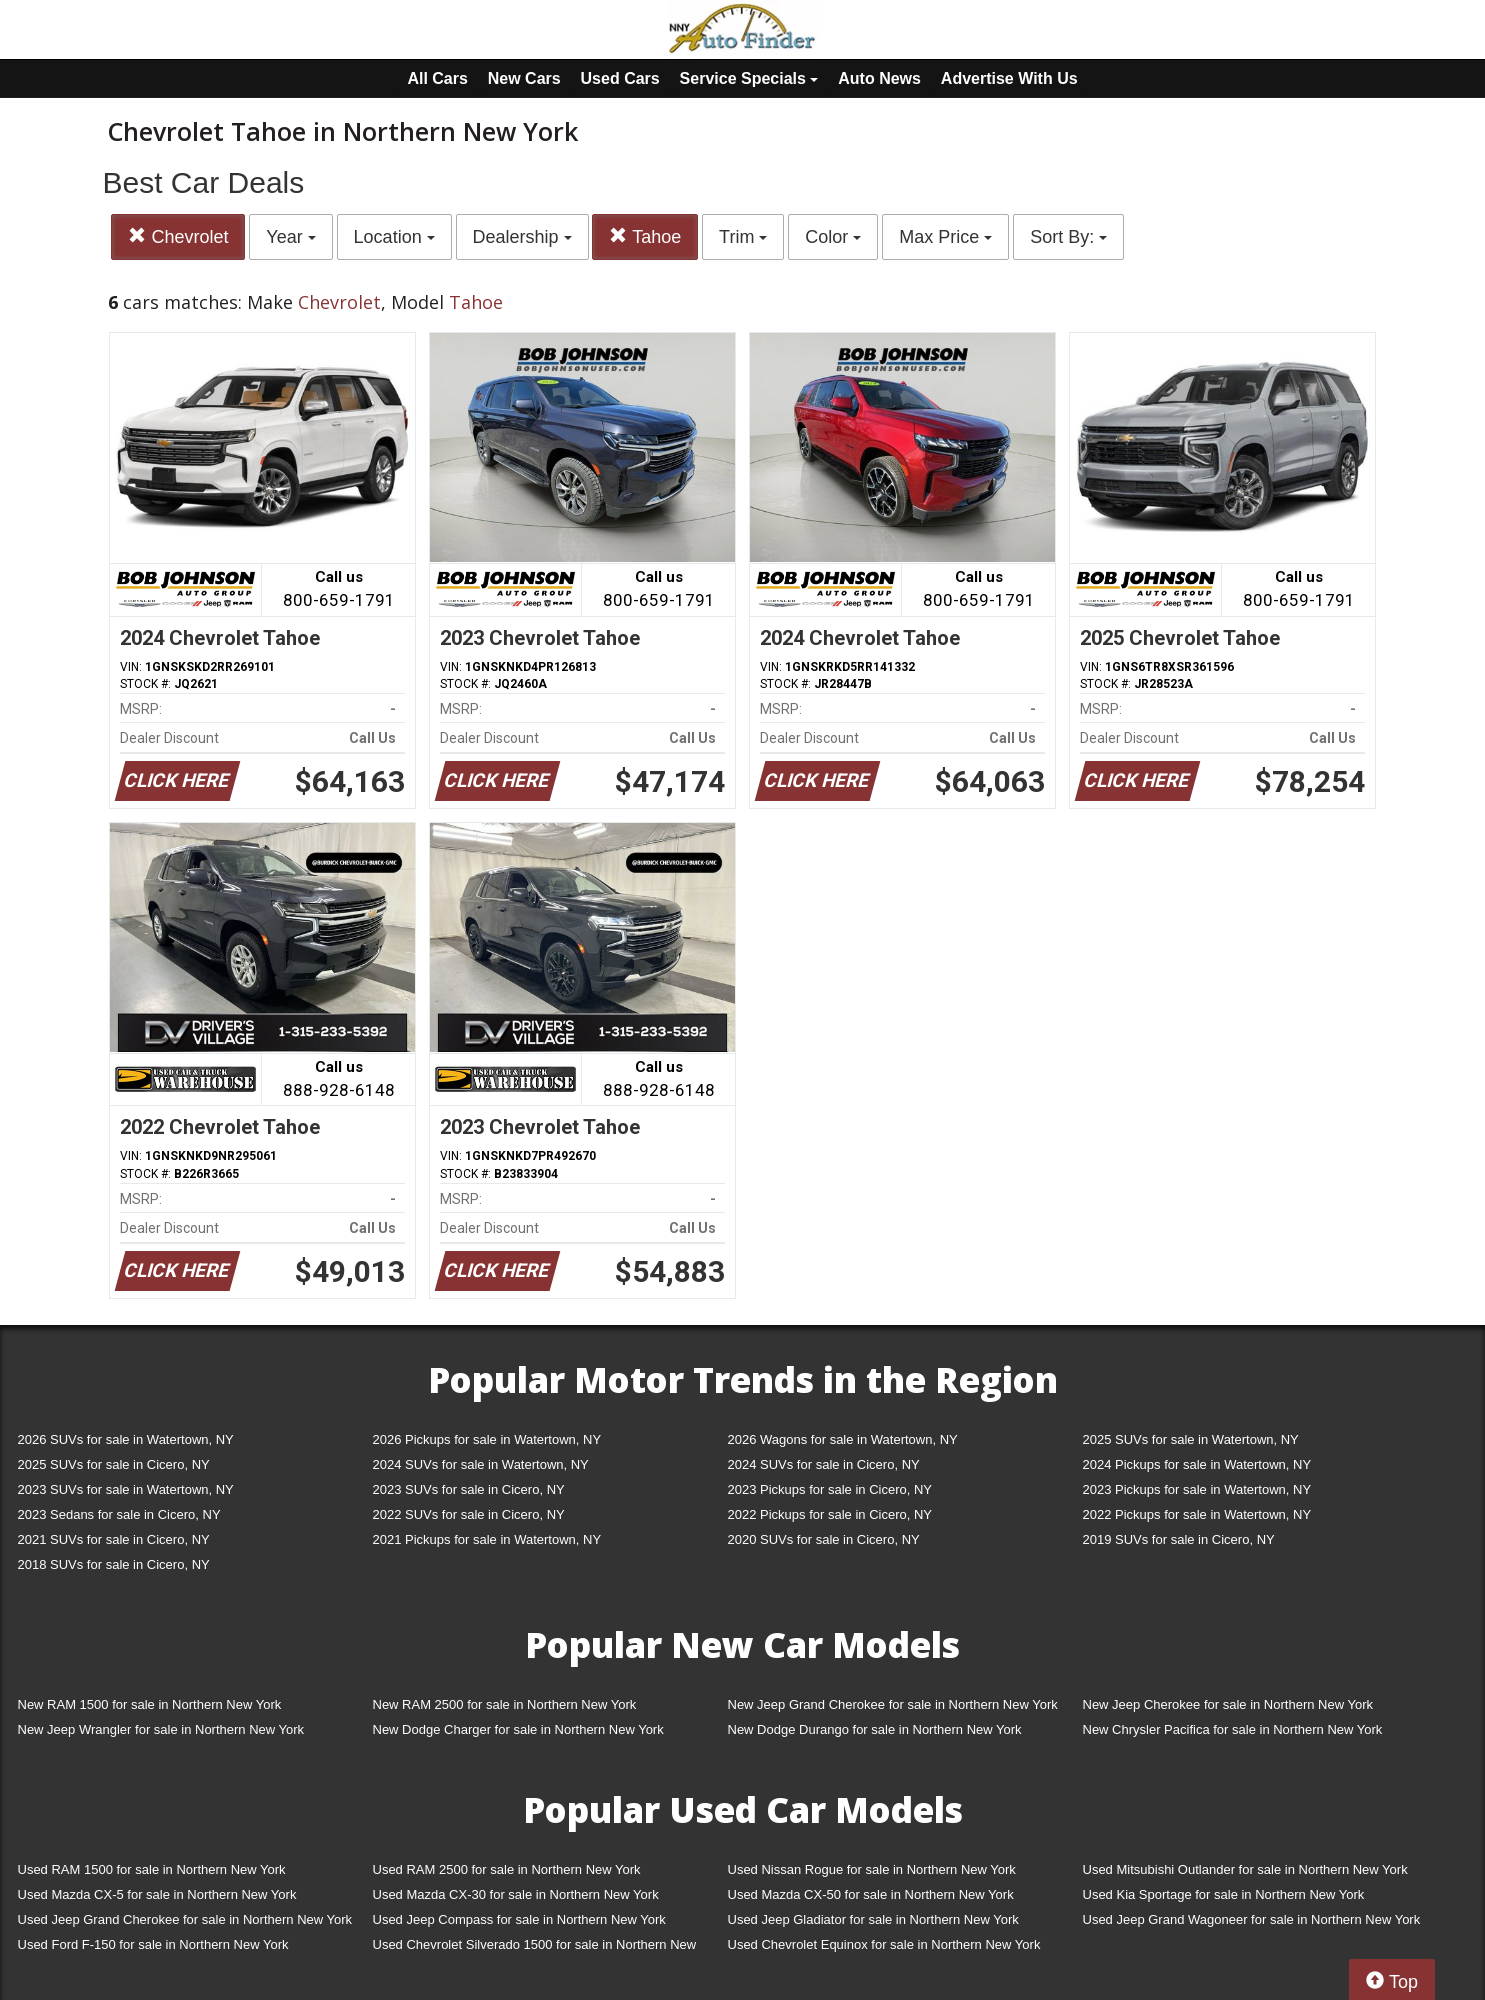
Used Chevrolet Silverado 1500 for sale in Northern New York (535, 1948)
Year (290, 237)
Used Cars (620, 78)
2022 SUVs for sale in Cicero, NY (469, 1514)
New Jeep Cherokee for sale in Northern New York (1228, 1704)
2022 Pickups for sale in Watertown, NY (1197, 1514)
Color (833, 237)
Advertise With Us (1009, 78)
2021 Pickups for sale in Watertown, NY (487, 1539)
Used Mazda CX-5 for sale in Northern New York (157, 1894)
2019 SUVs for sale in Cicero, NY (1179, 1539)
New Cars (524, 78)
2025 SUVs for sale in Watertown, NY (1191, 1439)
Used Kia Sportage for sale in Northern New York (1224, 1894)
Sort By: (1068, 237)
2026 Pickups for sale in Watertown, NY (487, 1439)
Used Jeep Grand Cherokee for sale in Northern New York (185, 1919)
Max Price (945, 237)
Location (394, 237)
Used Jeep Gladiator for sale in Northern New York (873, 1919)
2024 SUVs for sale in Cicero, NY (824, 1464)
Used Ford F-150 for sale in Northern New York (153, 1944)
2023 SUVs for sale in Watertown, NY (126, 1489)
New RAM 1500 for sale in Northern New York (150, 1704)
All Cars (437, 78)
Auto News (879, 78)
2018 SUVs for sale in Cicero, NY (114, 1564)
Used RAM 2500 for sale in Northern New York (507, 1869)
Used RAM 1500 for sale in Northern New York (152, 1869)
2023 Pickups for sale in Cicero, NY (830, 1489)
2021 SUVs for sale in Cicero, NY (114, 1539)
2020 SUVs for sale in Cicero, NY (824, 1539)
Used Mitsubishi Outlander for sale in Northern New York (1245, 1869)
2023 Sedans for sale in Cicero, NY (119, 1514)
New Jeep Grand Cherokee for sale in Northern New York (893, 1704)
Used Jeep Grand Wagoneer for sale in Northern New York (1252, 1919)
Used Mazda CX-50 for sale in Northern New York (871, 1894)
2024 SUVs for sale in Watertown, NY (481, 1464)
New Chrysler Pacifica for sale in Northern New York (1233, 1729)
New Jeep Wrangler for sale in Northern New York (161, 1729)
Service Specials (749, 78)
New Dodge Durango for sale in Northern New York (875, 1729)
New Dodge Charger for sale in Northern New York (518, 1729)
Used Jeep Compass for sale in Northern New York (519, 1919)
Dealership (522, 237)
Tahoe (645, 236)
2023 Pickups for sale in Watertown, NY (1197, 1489)
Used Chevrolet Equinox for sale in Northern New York (884, 1944)
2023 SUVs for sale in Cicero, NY (469, 1489)
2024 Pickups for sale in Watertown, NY (1197, 1464)
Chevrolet (178, 236)
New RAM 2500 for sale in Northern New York (505, 1704)
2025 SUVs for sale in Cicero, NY (114, 1464)
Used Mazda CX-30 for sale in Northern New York (516, 1894)
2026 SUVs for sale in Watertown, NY (126, 1439)
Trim (743, 237)
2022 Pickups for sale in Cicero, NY (830, 1514)
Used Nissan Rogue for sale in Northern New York (872, 1869)
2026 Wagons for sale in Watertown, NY (843, 1439)
